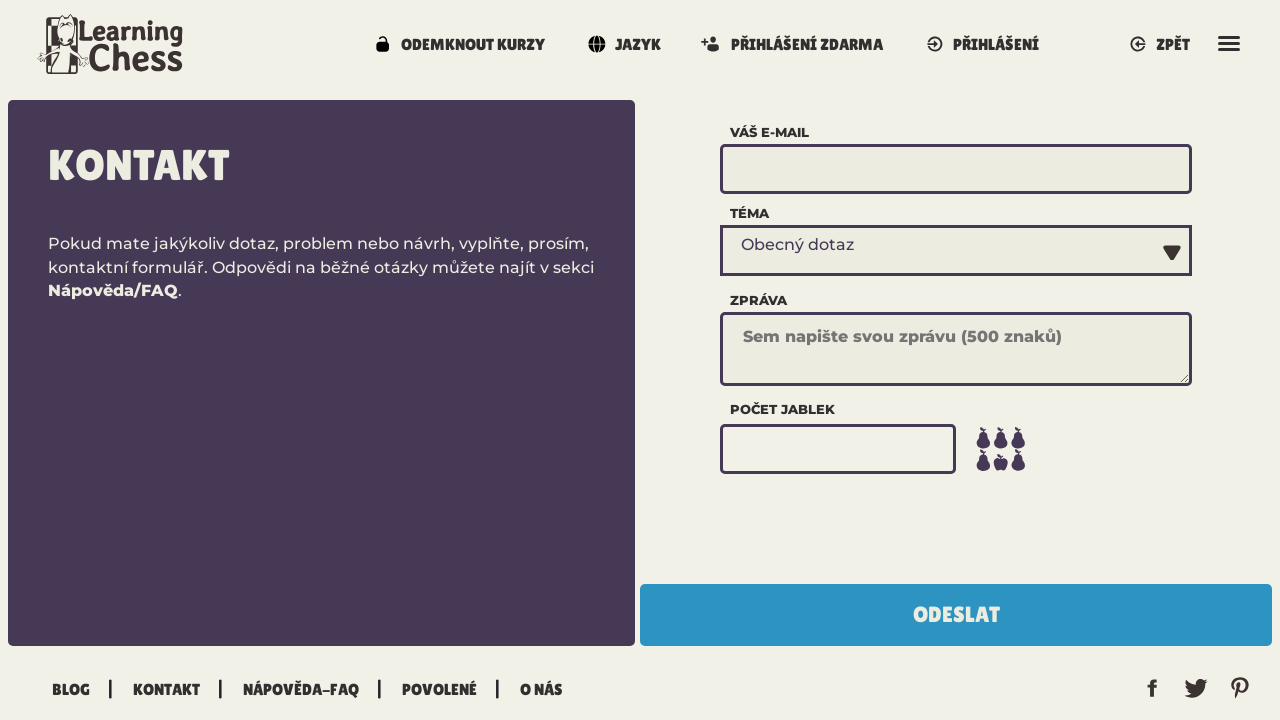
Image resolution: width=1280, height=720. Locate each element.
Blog (71, 689)
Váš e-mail (769, 132)
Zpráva (758, 300)
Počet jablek (782, 409)
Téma (749, 213)
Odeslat (956, 614)
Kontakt (166, 689)
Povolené (439, 689)
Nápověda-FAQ (301, 689)
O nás (541, 689)
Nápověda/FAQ (113, 290)
